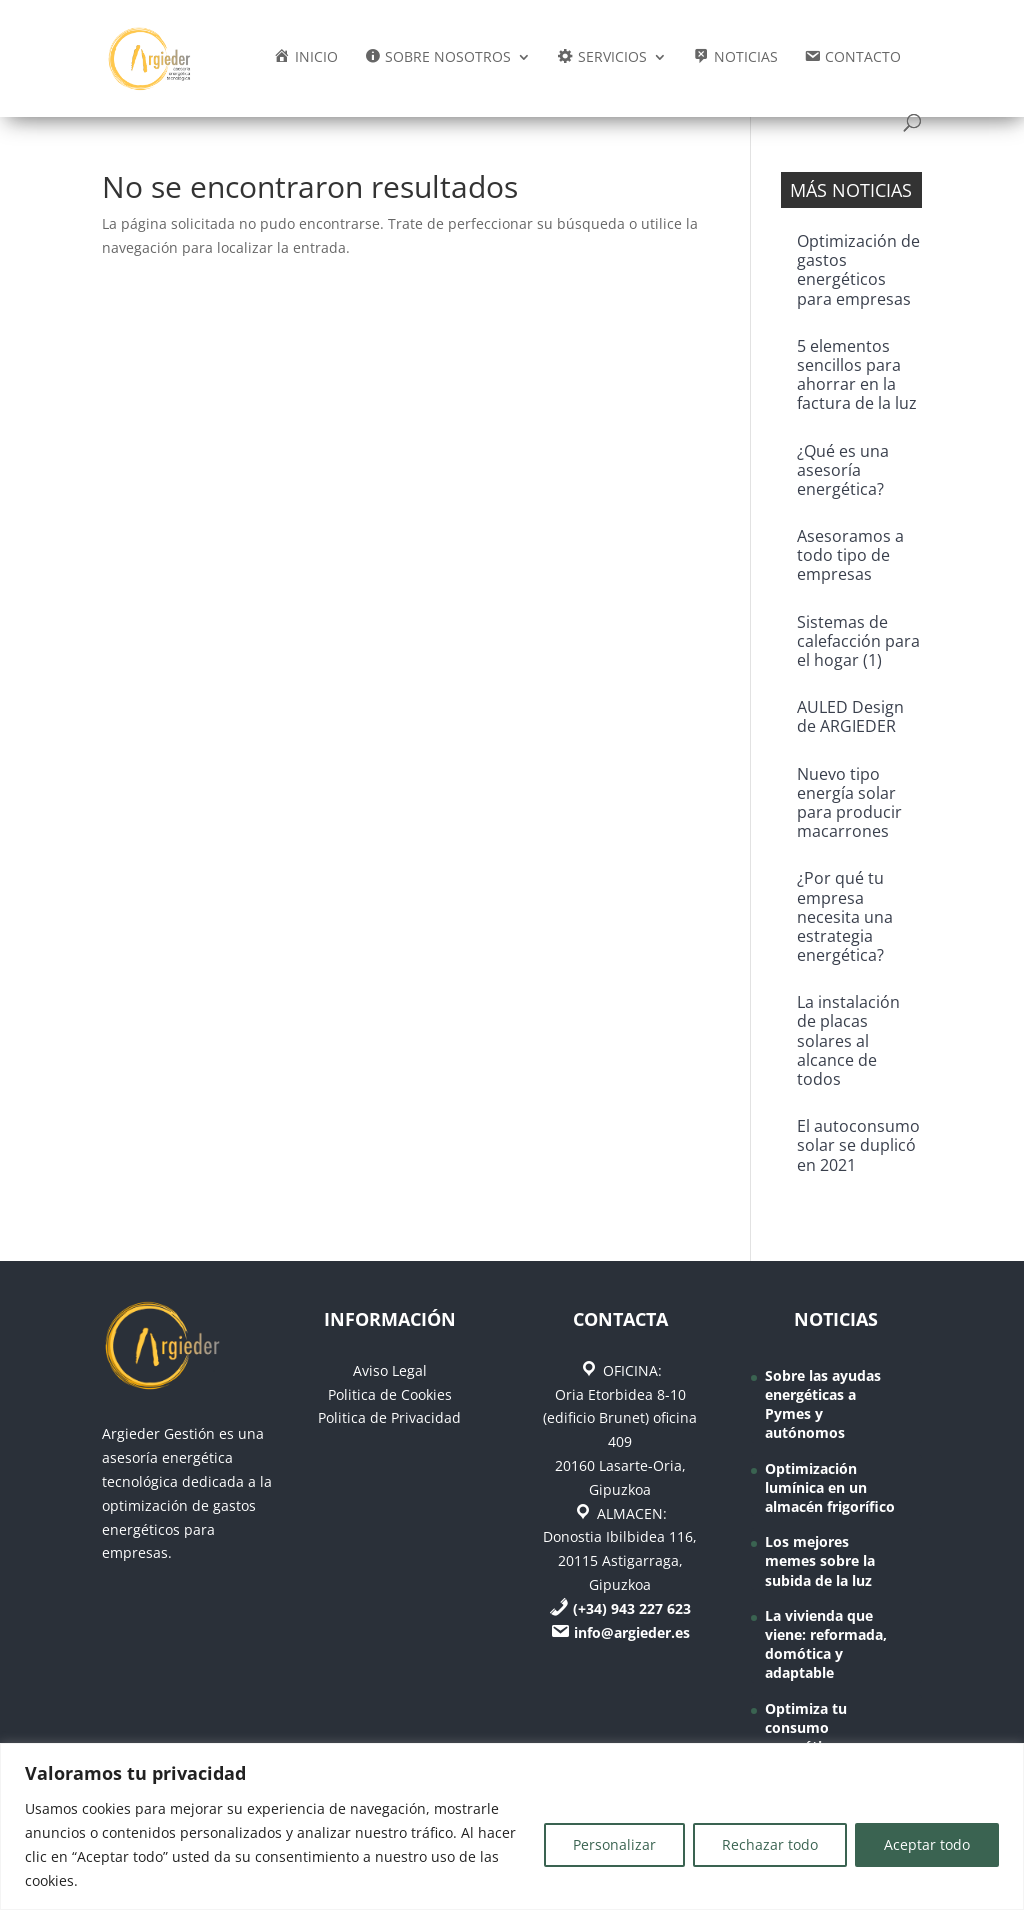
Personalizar (614, 1844)
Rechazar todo (770, 1844)
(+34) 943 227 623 (632, 1608)
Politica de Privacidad (389, 1417)
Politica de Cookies (390, 1394)
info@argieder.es (632, 1632)
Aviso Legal (390, 1370)
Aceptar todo (927, 1844)
